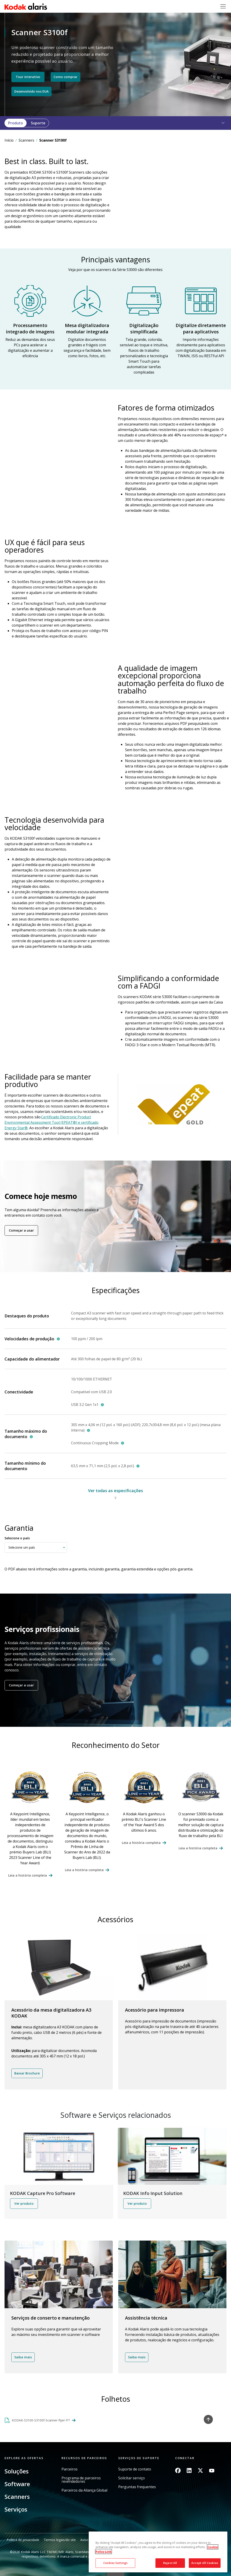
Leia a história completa (27, 1875)
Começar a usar (21, 1230)
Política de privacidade (23, 2540)
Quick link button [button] (115, 2573)
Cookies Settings (115, 2563)
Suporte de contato (134, 2469)
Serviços (16, 2509)
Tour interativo (28, 77)
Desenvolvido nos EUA (31, 91)
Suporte (38, 123)
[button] (220, 123)
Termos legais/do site (60, 2540)
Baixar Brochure (27, 2073)
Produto (15, 123)
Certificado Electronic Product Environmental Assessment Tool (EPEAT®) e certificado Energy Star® (51, 1122)
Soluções (17, 2471)
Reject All (170, 2563)
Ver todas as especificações (115, 1490)
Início (9, 140)
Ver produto (24, 2203)
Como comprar (65, 77)
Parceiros (69, 2469)
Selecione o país (17, 1538)
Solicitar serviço (131, 2478)
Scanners (26, 140)
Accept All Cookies (204, 2563)
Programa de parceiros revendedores (81, 2479)
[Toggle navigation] (223, 6)
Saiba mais (23, 2357)
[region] (158, 2552)
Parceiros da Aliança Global (84, 2490)
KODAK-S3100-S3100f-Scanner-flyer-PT (41, 2420)
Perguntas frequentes (137, 2487)
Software (17, 2483)
